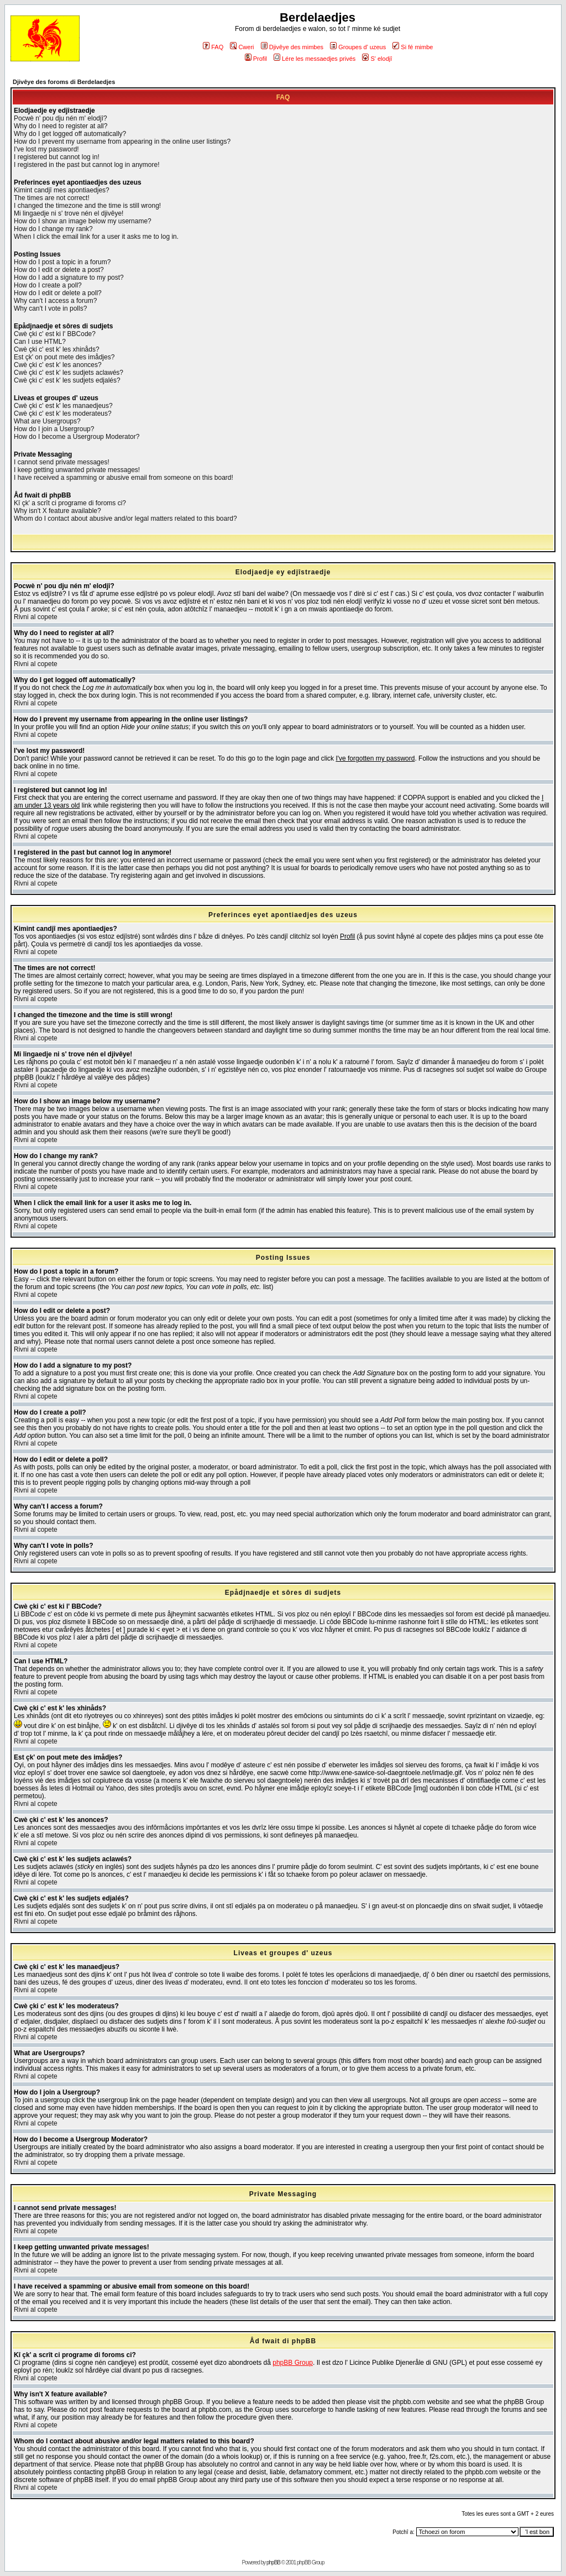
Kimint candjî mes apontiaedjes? (61, 190)
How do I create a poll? (48, 285)
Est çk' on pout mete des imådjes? (64, 357)
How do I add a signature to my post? (69, 277)
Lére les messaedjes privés (314, 58)
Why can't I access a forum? (55, 301)
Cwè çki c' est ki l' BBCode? (55, 334)
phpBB (273, 2562)
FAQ (213, 47)
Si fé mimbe (412, 47)
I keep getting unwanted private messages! (77, 470)
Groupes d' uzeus (358, 47)
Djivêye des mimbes (292, 47)
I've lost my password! (46, 149)
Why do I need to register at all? (60, 126)
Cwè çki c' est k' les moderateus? (63, 413)
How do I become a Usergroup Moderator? (76, 437)
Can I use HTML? (40, 341)
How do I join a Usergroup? (54, 429)
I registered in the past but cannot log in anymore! (87, 165)
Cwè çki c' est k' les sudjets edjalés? (67, 380)
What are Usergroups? (47, 421)
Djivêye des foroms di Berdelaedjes (64, 81)
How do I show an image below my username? (82, 221)
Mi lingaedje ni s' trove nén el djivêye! (68, 213)
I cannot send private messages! (61, 462)
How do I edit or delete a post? (59, 270)
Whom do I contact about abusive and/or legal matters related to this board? (125, 518)
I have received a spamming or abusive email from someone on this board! (123, 477)
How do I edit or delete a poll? (58, 293)
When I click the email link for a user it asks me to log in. (96, 236)
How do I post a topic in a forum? (62, 262)
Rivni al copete (35, 617)
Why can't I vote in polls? (50, 308)
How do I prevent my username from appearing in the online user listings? (122, 141)
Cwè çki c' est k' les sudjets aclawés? (68, 372)
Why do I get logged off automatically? (70, 134)
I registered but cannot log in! (56, 157)
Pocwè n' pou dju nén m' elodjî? (60, 118)
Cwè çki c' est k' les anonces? (58, 365)
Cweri (242, 47)
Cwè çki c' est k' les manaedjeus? (63, 406)
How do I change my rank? (53, 229)
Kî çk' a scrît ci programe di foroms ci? (70, 503)
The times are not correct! (52, 198)
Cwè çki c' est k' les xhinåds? (56, 349)
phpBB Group (292, 2362)
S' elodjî (377, 58)
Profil (256, 58)
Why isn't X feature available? (57, 511)
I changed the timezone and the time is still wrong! (87, 206)
